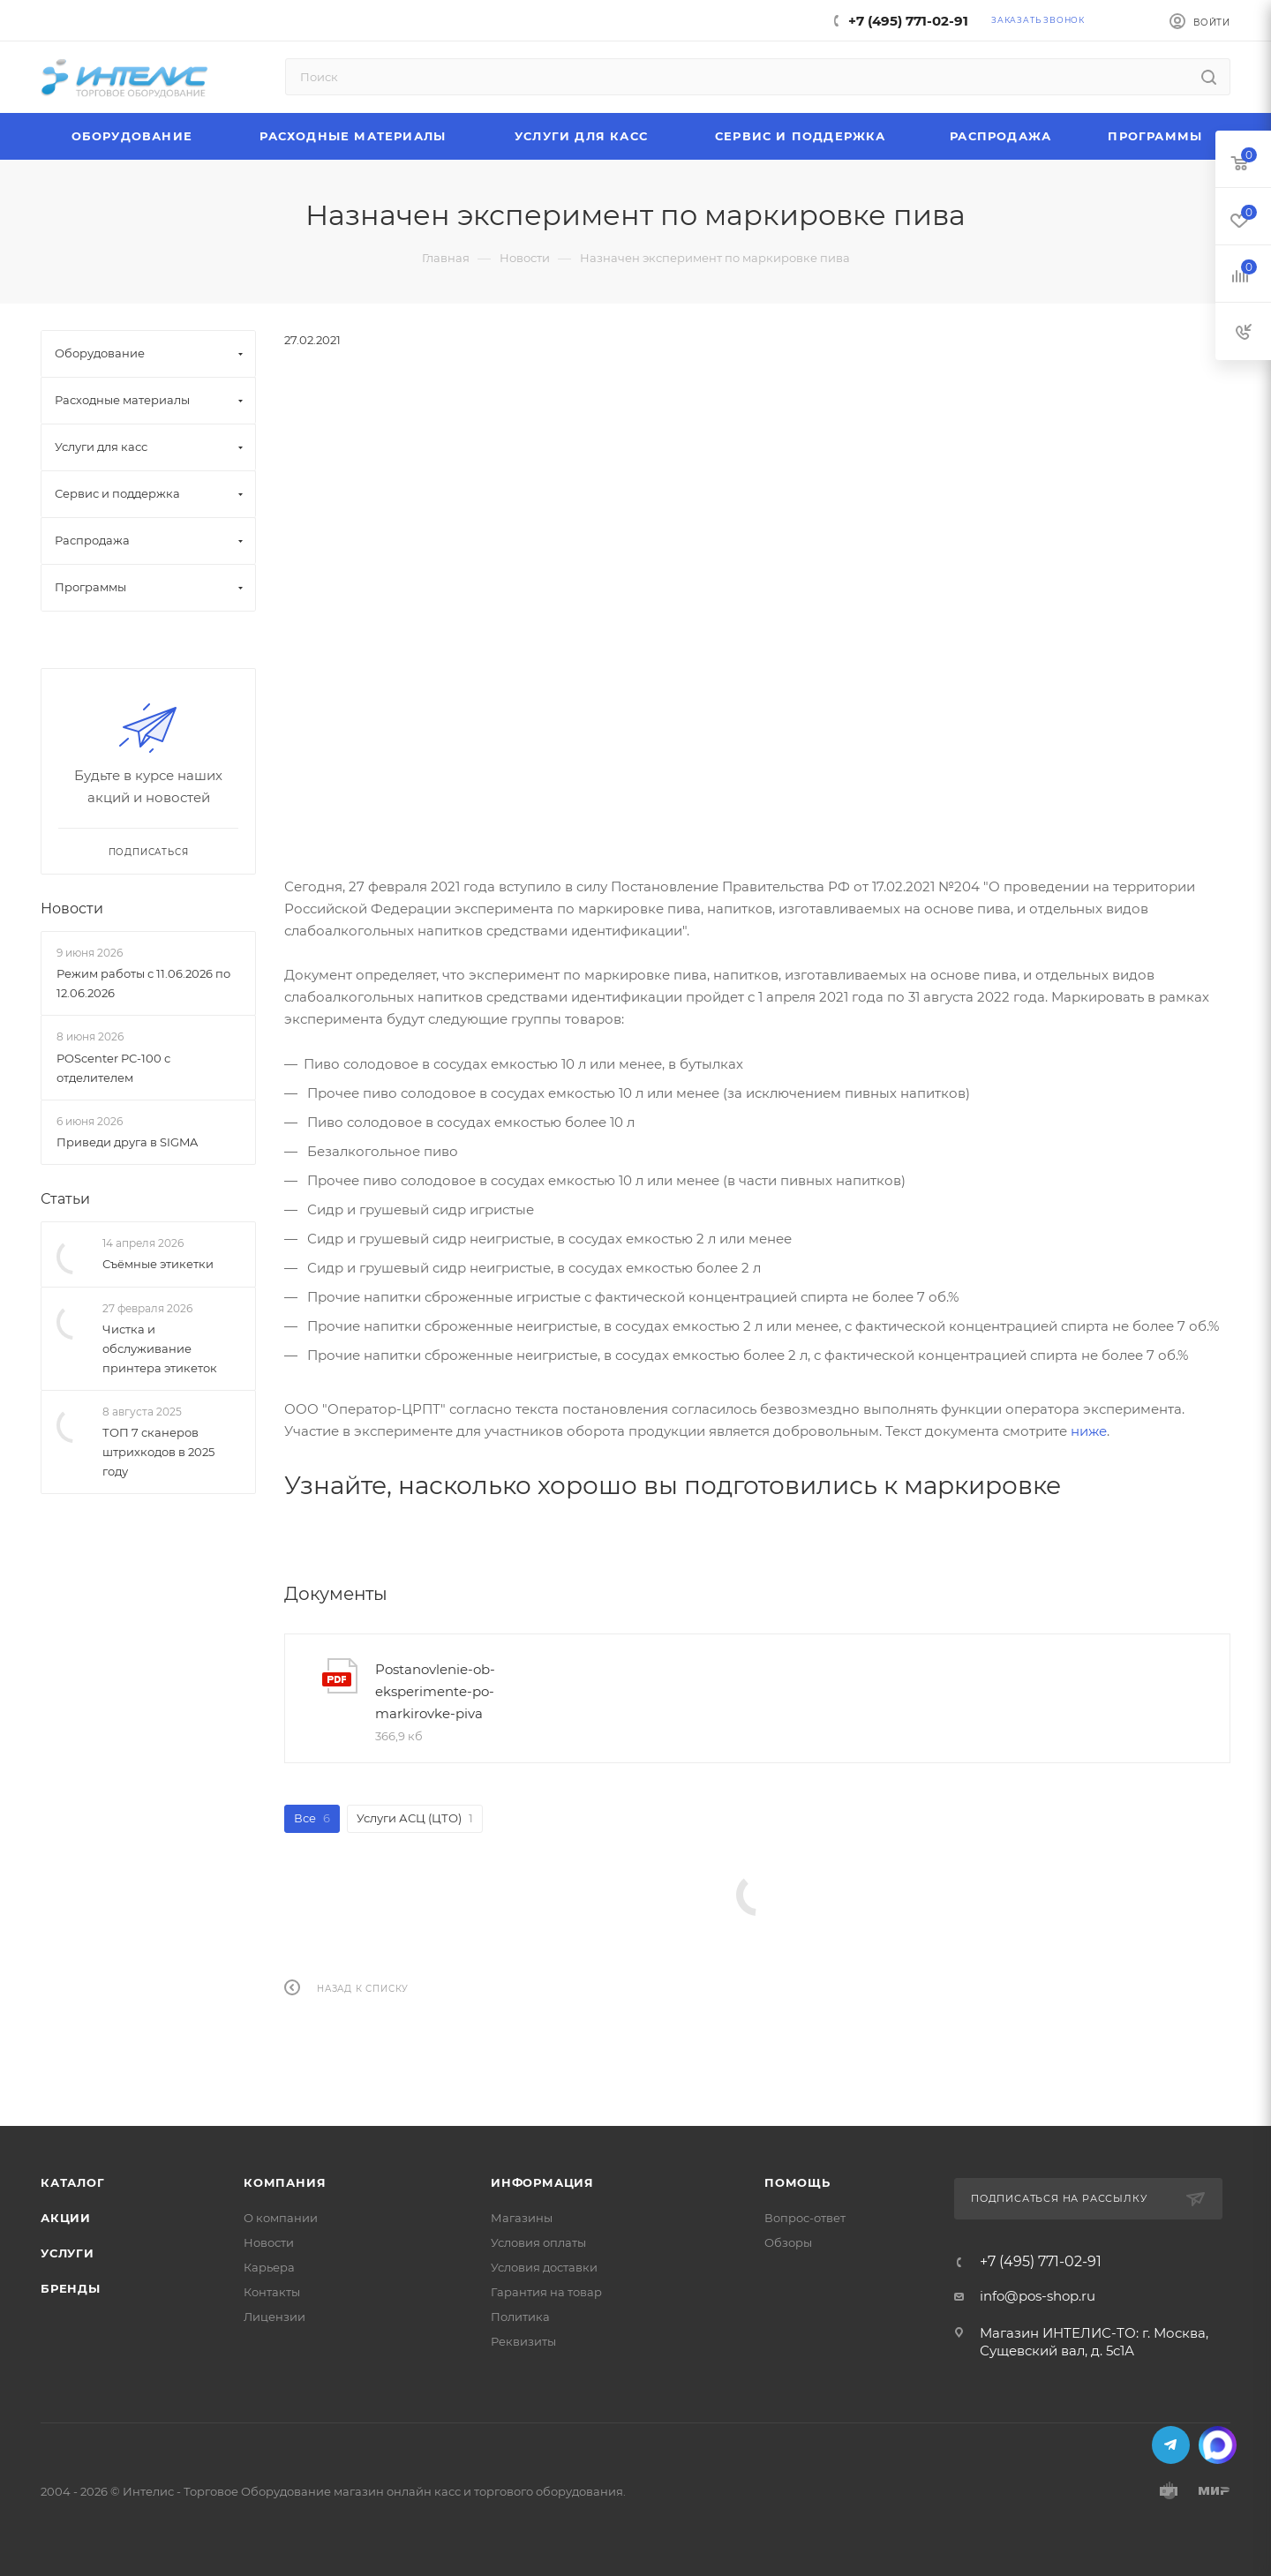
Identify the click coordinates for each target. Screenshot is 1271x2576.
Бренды (71, 2288)
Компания (285, 2182)
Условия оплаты (538, 2242)
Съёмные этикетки (158, 1264)
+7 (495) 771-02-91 (908, 20)
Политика (520, 2316)
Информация (542, 2182)
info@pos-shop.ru (1037, 2295)
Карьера (269, 2267)
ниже (1089, 1431)
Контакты (272, 2292)
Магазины (522, 2218)
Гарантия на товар (546, 2292)
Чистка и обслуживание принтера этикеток (159, 1348)
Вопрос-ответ (805, 2218)
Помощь (797, 2182)
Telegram (1171, 2445)
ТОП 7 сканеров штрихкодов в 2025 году (158, 1451)
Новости (72, 908)
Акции (66, 2218)
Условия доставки (544, 2267)
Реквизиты (523, 2341)
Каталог (73, 2182)
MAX (1218, 2445)
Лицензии (274, 2316)
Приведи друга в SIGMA (127, 1142)
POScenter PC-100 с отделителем (113, 1068)
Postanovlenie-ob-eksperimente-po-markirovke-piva (435, 1691)
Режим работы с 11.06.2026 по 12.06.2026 (143, 983)
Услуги (67, 2253)
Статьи (65, 1198)
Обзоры (788, 2242)
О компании (281, 2218)
